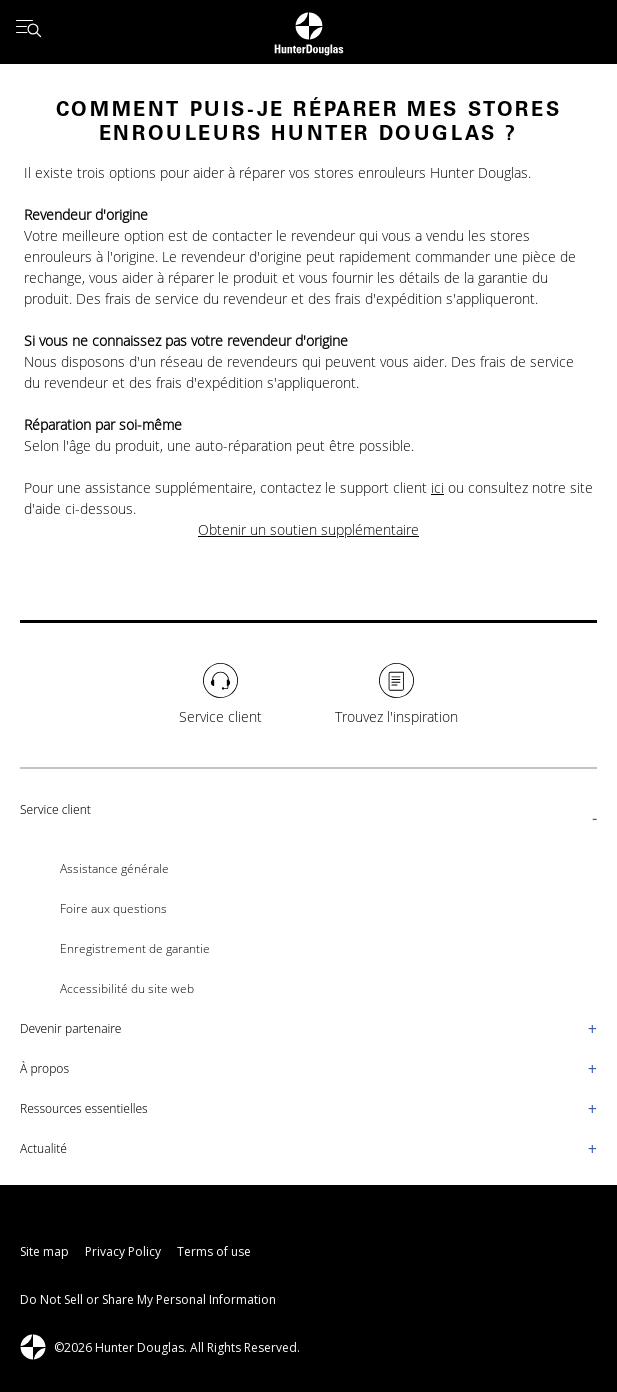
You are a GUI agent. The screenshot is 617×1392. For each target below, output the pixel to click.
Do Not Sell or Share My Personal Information (148, 1299)
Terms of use (214, 1251)
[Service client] (220, 695)
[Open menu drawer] (28, 32)
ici (437, 487)
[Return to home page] (309, 32)
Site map (44, 1251)
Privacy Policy (123, 1251)
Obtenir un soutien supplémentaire (308, 529)
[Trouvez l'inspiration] (397, 695)
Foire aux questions (113, 908)
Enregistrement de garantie (135, 948)
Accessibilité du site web (127, 988)
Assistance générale (114, 868)
